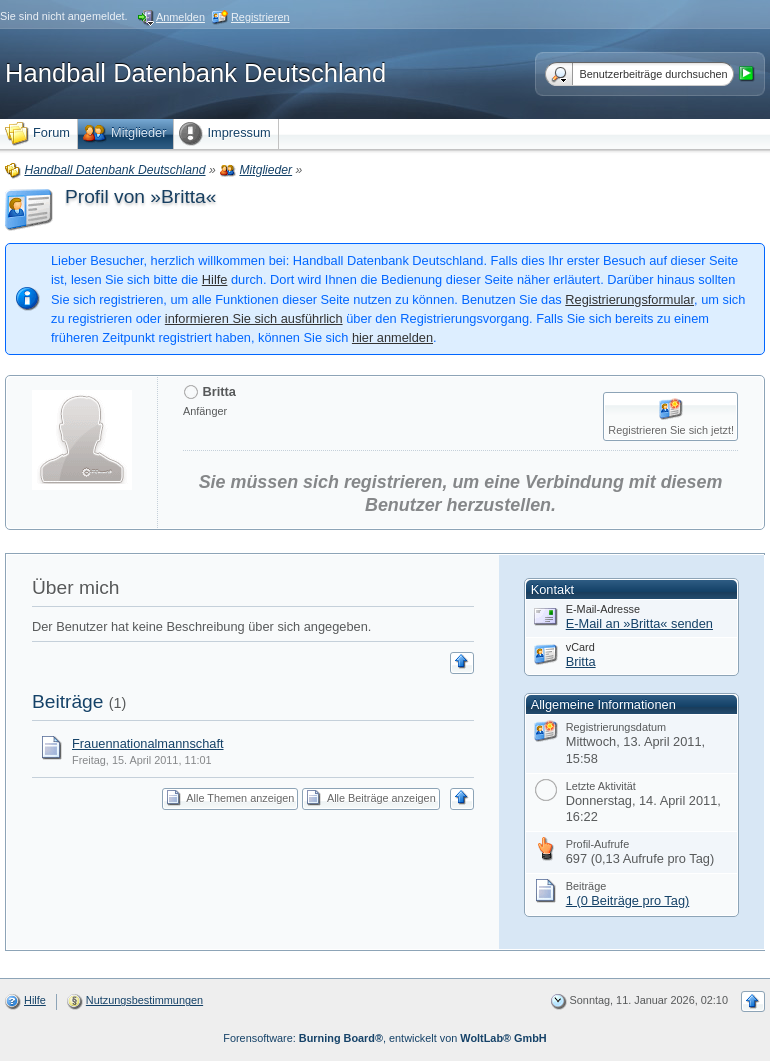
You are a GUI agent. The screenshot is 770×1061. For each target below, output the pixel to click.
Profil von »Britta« (140, 196)
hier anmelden (392, 337)
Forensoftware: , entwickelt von (384, 1038)
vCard (580, 647)
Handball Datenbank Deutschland (195, 73)
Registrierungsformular (629, 299)
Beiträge (67, 701)
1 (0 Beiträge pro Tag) (628, 900)
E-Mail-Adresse (603, 609)
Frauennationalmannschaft (148, 743)
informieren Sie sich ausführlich (254, 318)
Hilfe (215, 279)
